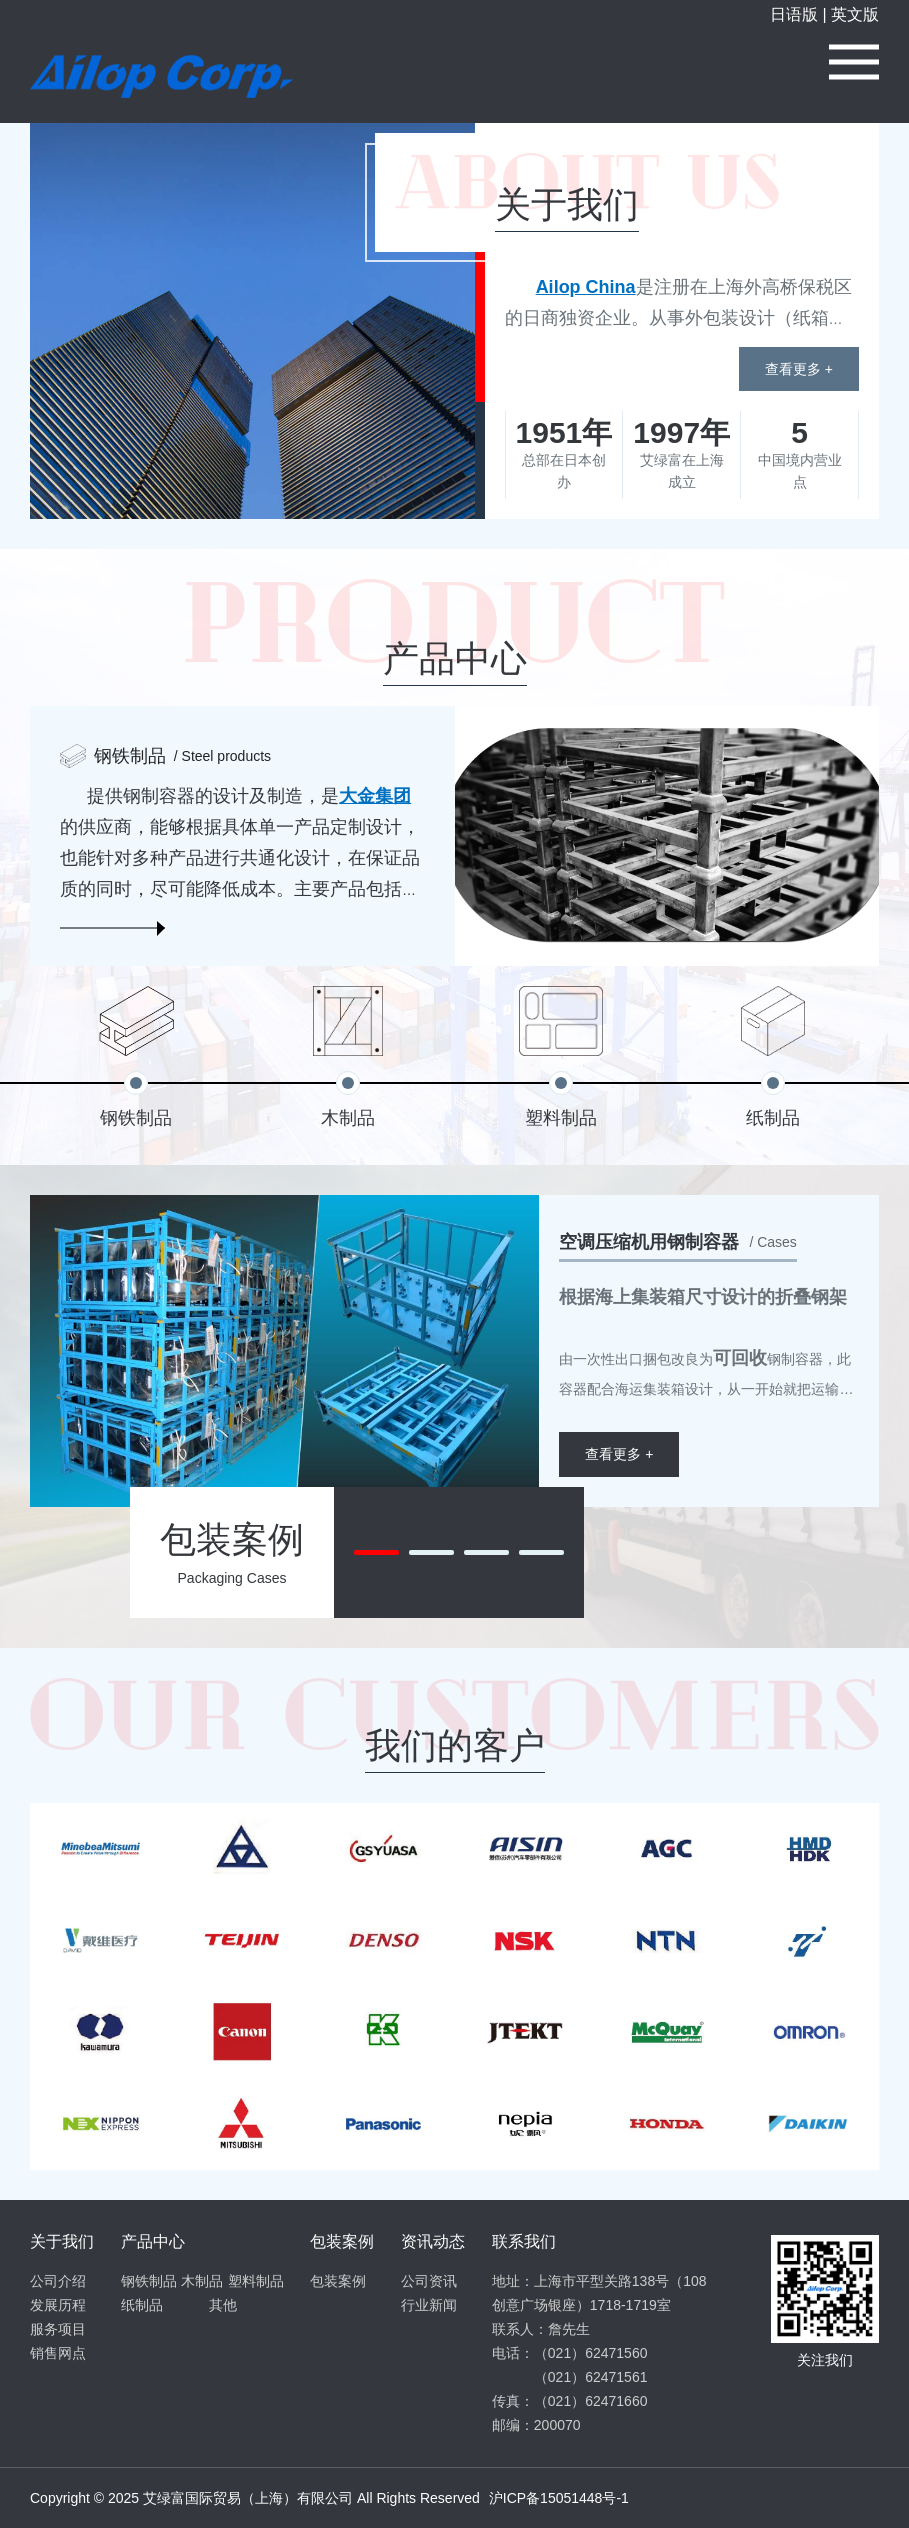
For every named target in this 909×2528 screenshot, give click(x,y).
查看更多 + (799, 369)
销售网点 (58, 2353)
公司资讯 (429, 2281)
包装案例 (338, 2281)
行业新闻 (429, 2305)
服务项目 (58, 2329)
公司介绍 (58, 2281)
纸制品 (142, 2305)
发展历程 (58, 2305)
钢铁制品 (149, 2281)
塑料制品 (256, 2281)
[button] (376, 1552)
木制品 (202, 2281)
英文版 (855, 14)
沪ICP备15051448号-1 (559, 2498)
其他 (223, 2305)
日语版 (794, 14)
